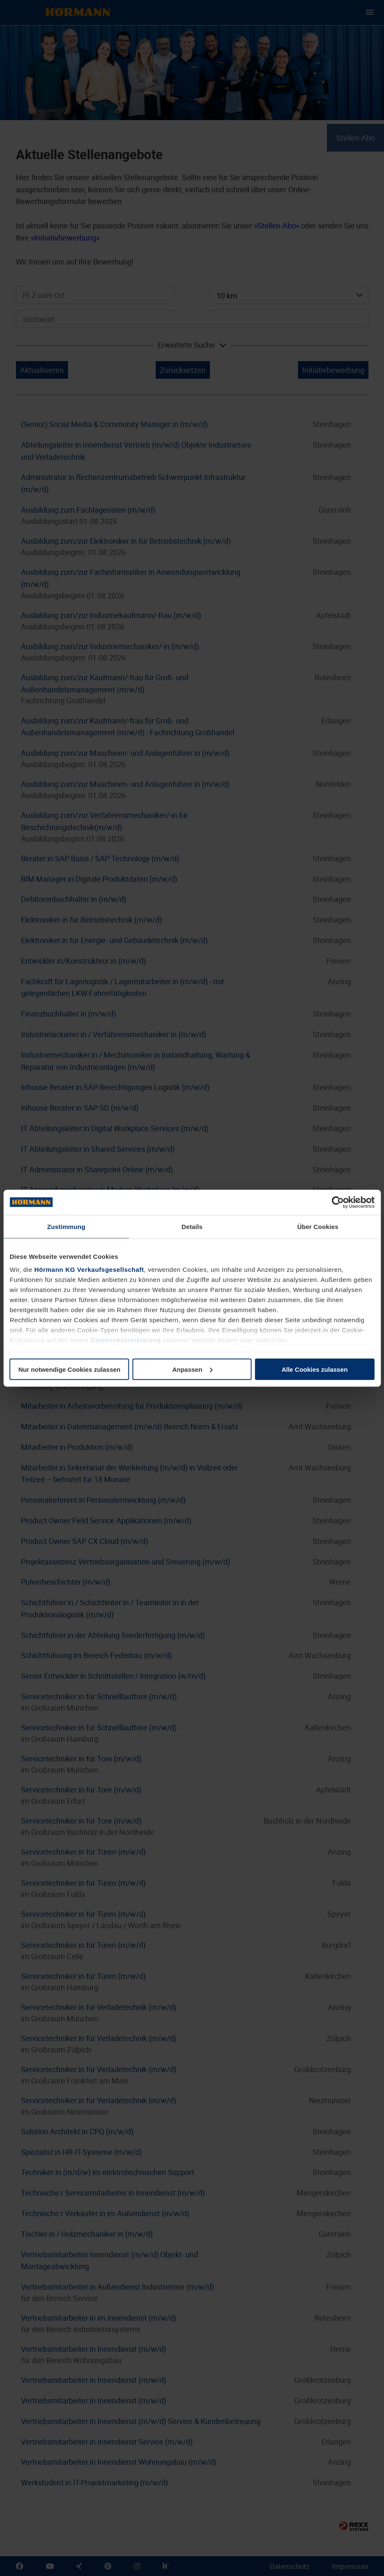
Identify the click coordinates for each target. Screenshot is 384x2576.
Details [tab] (192, 1226)
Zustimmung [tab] (66, 1226)
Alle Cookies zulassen (315, 1369)
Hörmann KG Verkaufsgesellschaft (89, 1269)
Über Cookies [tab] (317, 1226)
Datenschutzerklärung (126, 1340)
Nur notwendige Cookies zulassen (69, 1369)
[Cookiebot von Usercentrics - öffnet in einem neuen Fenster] (337, 1202)
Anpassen (192, 1369)
